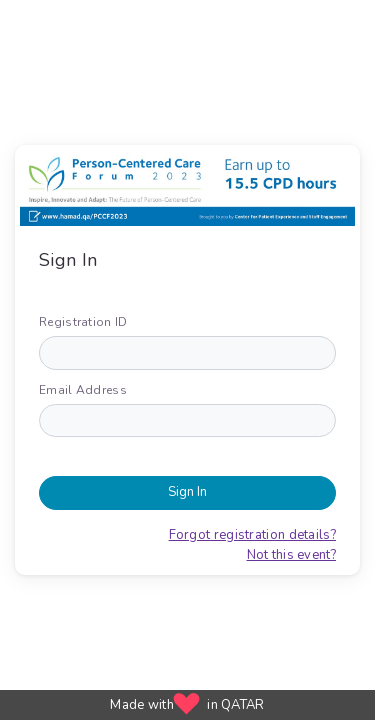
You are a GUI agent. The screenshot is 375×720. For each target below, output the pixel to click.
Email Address (83, 390)
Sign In (187, 492)
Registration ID (83, 322)
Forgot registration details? (252, 535)
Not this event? (292, 555)
